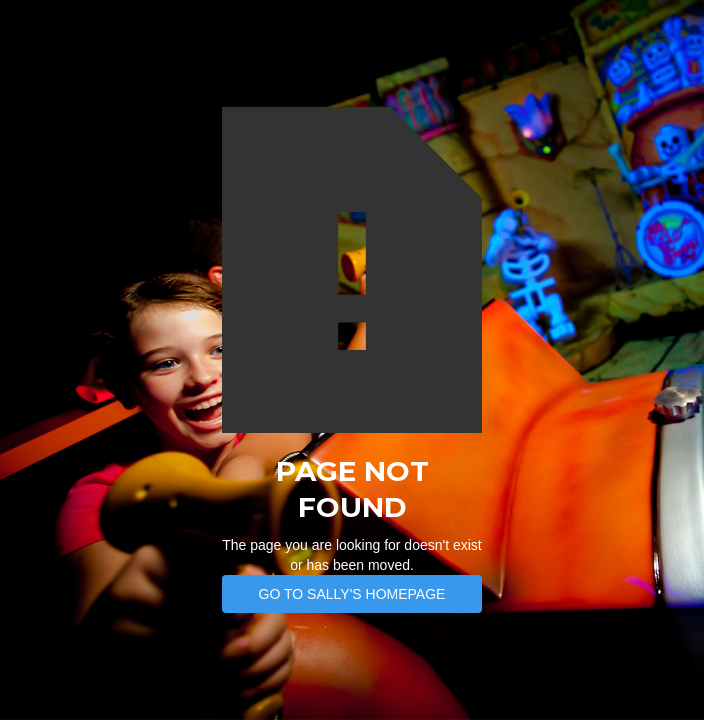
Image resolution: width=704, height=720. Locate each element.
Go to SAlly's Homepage (352, 594)
